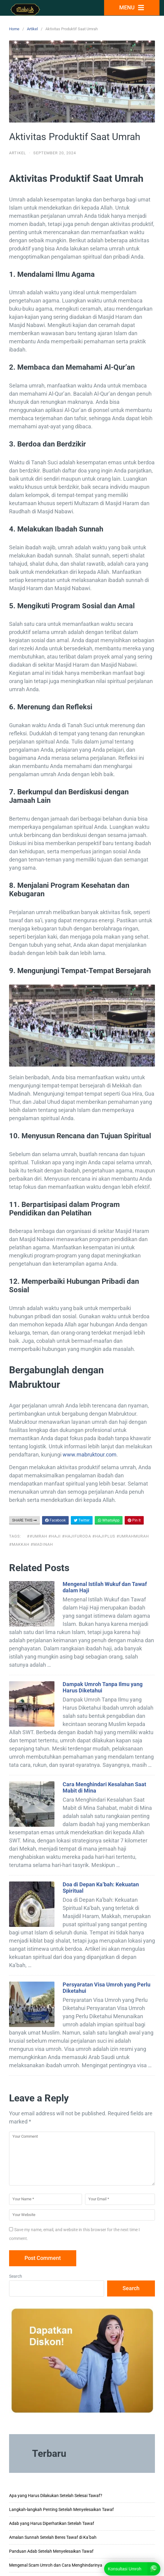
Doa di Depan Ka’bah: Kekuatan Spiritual (101, 1887)
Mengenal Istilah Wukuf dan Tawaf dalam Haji (105, 1587)
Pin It (134, 1520)
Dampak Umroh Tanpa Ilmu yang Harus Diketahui (103, 1687)
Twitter (82, 1520)
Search (15, 2276)
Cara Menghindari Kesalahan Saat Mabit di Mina (104, 1787)
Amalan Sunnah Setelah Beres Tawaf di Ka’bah (53, 2537)
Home (14, 29)
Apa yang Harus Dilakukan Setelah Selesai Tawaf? (55, 2495)
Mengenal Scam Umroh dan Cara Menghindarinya (55, 2565)
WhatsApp (109, 1520)
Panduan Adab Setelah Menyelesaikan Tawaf (51, 2551)
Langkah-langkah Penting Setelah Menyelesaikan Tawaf (61, 2509)
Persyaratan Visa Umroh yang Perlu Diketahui (106, 1987)
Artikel (32, 29)
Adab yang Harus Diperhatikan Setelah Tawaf (51, 2523)
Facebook (55, 1520)
